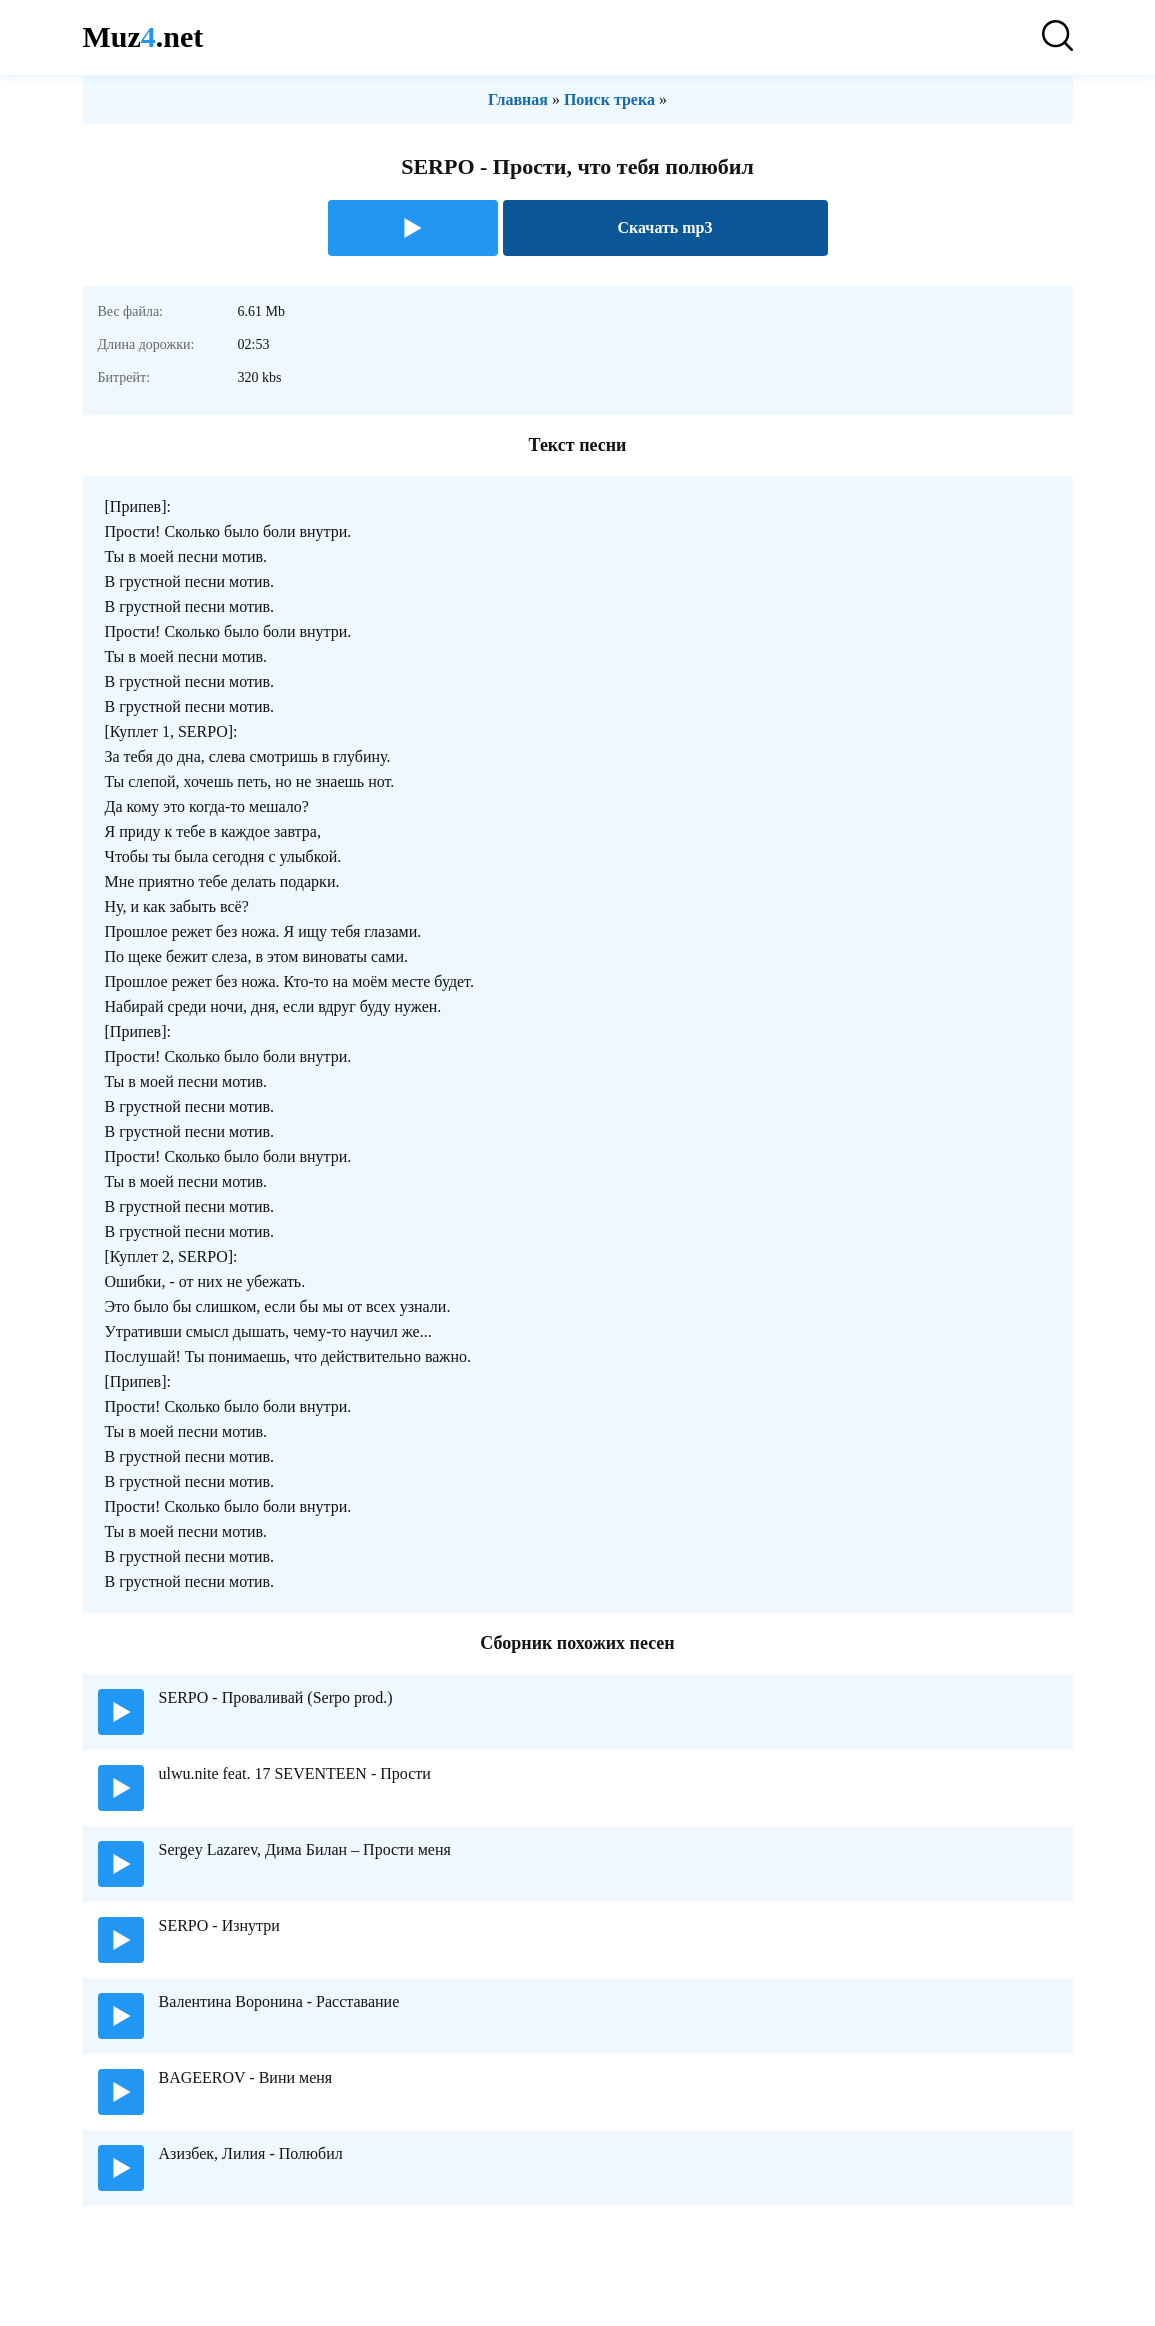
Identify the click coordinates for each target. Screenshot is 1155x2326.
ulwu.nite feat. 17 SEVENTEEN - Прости (295, 1773)
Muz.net (143, 36)
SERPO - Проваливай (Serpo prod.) (276, 1697)
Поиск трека (609, 99)
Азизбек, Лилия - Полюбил (251, 2153)
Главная (518, 99)
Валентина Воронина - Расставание (279, 2001)
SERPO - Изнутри (219, 1925)
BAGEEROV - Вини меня (246, 2077)
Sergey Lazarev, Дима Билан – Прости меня (305, 1849)
